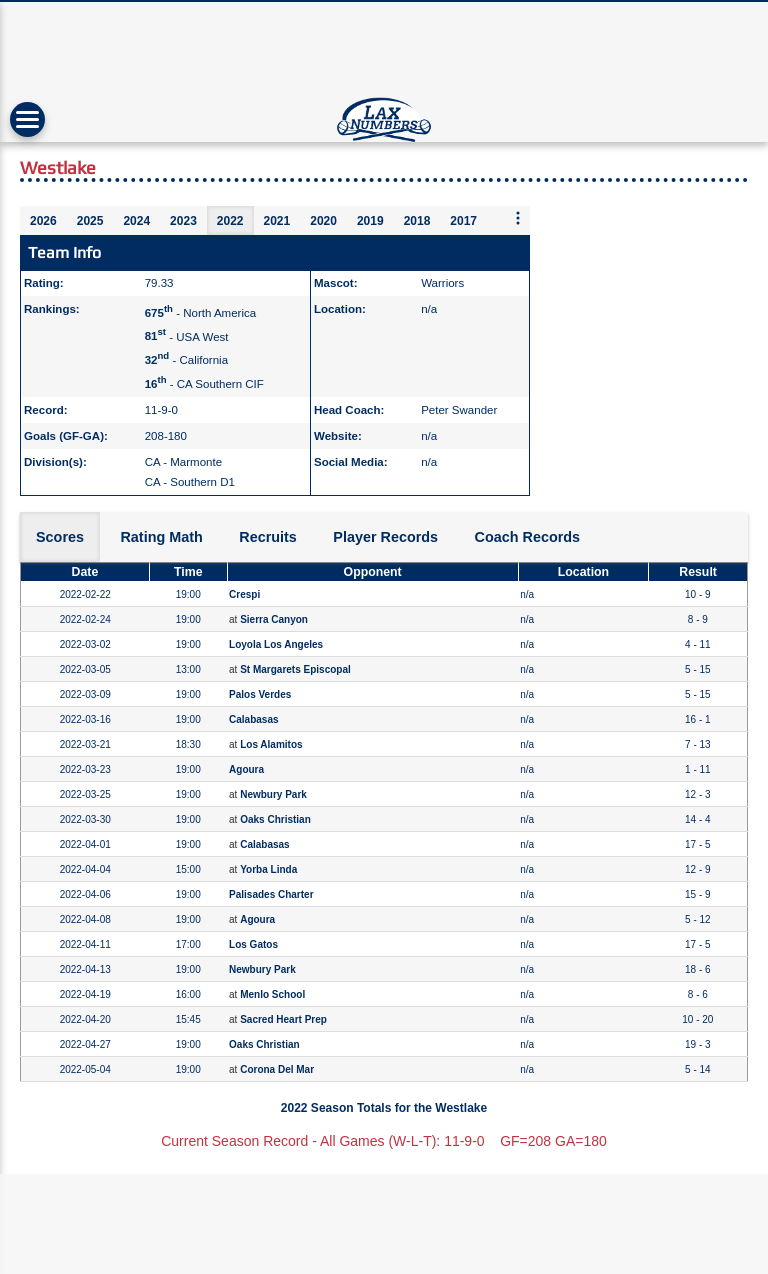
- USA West (187, 336)
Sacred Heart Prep (283, 1019)
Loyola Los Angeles (276, 644)
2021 (277, 221)
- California (186, 360)
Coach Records (528, 537)
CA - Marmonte (183, 462)
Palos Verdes (260, 694)
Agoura (246, 769)
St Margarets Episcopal (295, 669)
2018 (417, 221)
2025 (90, 221)
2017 (463, 221)
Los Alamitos (271, 744)
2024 (136, 221)
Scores (60, 537)
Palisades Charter (271, 894)
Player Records (385, 537)
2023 (183, 221)
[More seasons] (518, 219)
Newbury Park (273, 794)
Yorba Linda (268, 869)
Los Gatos (253, 944)
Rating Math (161, 537)
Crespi (244, 594)
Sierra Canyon (274, 619)
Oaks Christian (275, 819)
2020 (323, 221)
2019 (370, 221)
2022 (230, 221)
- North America (200, 313)
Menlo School (272, 994)
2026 (43, 221)
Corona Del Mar (277, 1069)
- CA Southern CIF (204, 384)
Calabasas (253, 719)
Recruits (268, 537)
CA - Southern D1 (190, 482)
